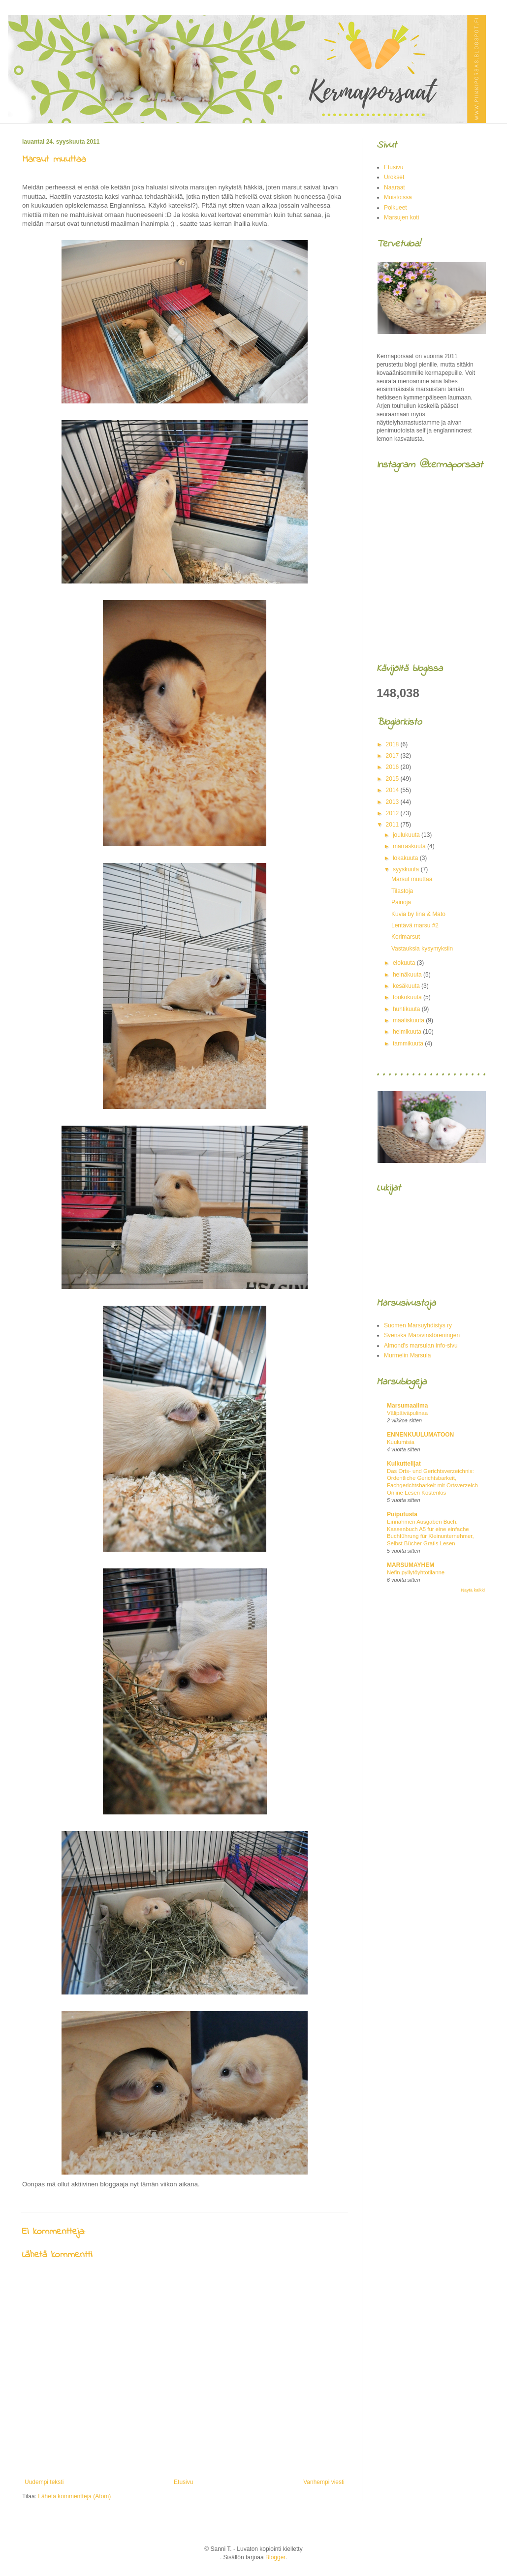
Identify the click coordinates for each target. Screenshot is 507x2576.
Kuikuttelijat (404, 1463)
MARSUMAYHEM (410, 1565)
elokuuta (405, 962)
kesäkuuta (407, 985)
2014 (393, 790)
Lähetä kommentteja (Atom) (74, 2496)
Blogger (275, 2557)
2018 (393, 744)
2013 (393, 801)
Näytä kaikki (473, 1590)
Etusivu (183, 2482)
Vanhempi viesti (324, 2482)
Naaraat (394, 187)
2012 (393, 813)
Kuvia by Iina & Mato (418, 914)
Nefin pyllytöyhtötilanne (415, 1572)
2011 (393, 824)
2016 (393, 767)
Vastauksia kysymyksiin (422, 948)
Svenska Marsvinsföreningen (422, 1335)
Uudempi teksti (44, 2482)
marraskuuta (410, 846)
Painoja (401, 902)
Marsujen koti (401, 217)
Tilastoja (402, 891)
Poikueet (395, 207)
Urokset (394, 177)
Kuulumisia (400, 1442)
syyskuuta (407, 869)
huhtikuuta (407, 1009)
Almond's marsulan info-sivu (421, 1345)
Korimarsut (405, 936)
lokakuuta (406, 858)
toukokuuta (408, 997)
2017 (393, 755)
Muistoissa (398, 197)
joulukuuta (407, 834)
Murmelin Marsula (407, 1355)
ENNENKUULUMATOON (420, 1434)
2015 (393, 778)
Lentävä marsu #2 (415, 925)
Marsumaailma (407, 1405)
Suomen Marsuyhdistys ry (418, 1325)
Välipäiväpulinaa (407, 1413)
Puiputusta (402, 1514)
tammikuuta (409, 1043)
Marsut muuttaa (411, 879)
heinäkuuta (408, 974)
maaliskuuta (409, 1020)
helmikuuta (408, 1031)
